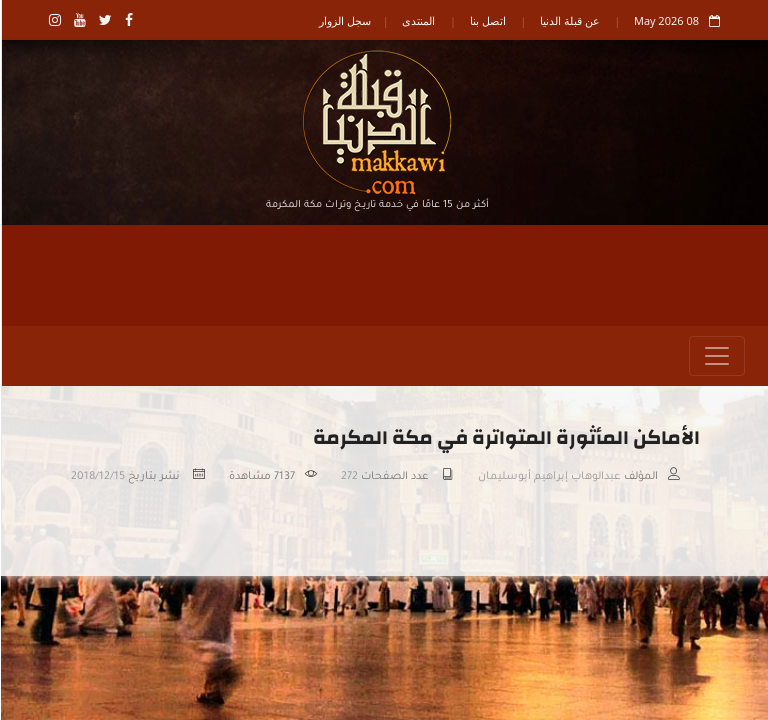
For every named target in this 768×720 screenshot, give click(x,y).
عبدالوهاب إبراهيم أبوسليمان (548, 477)
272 (348, 477)
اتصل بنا (487, 20)
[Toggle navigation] (716, 356)
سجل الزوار (344, 20)
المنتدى (417, 20)
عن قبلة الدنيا (569, 20)
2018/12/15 (97, 477)
